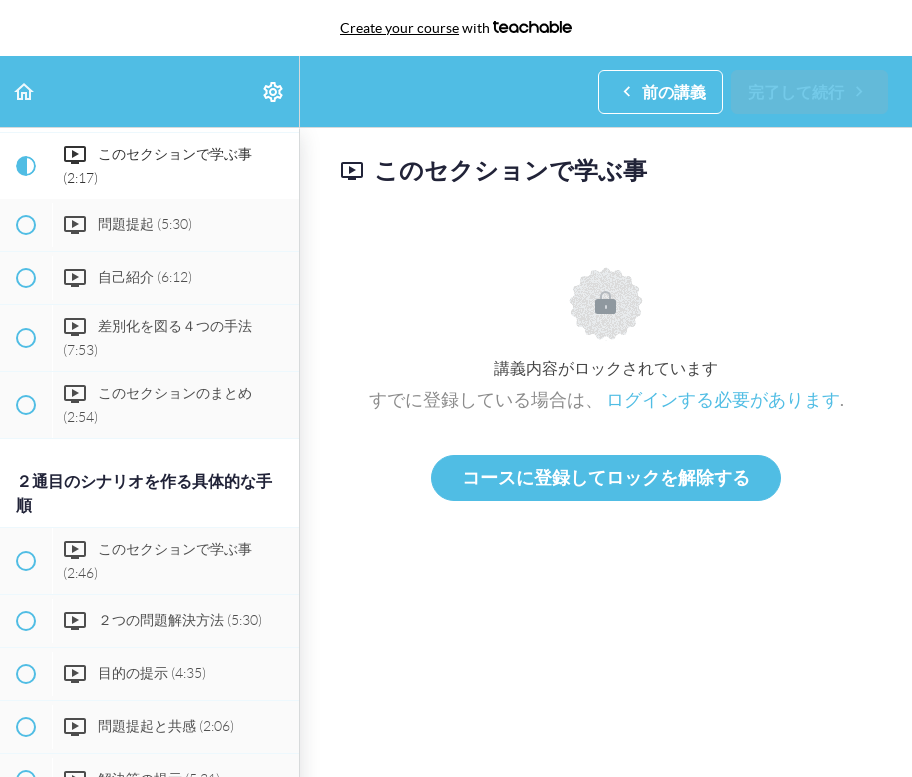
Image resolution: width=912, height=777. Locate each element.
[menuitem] (274, 91)
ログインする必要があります (723, 399)
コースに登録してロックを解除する (606, 477)
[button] (25, 91)
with (456, 28)
